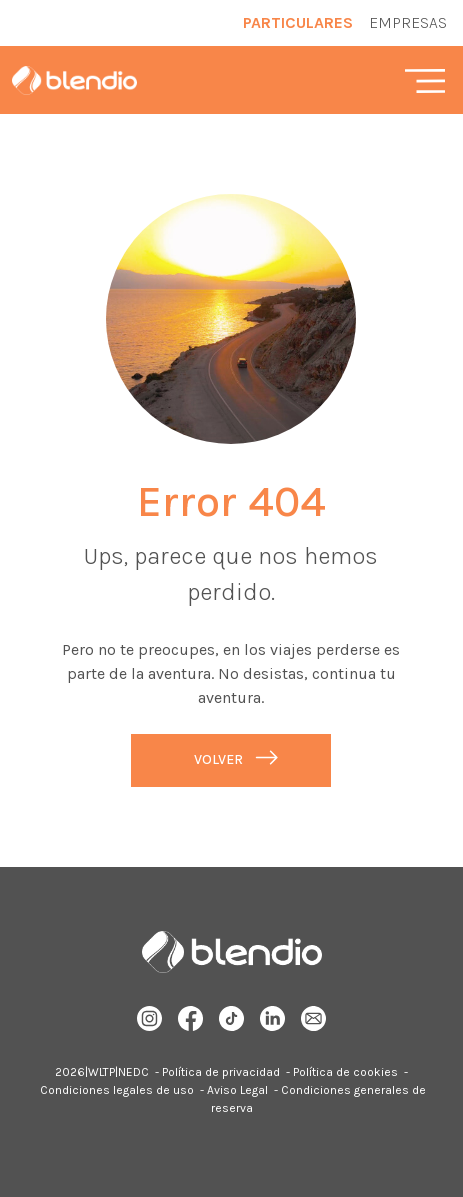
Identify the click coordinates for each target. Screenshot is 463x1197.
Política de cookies (345, 1072)
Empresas (408, 22)
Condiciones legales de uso (117, 1090)
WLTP (101, 1072)
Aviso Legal (237, 1090)
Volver (218, 759)
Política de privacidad (221, 1072)
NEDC (133, 1072)
